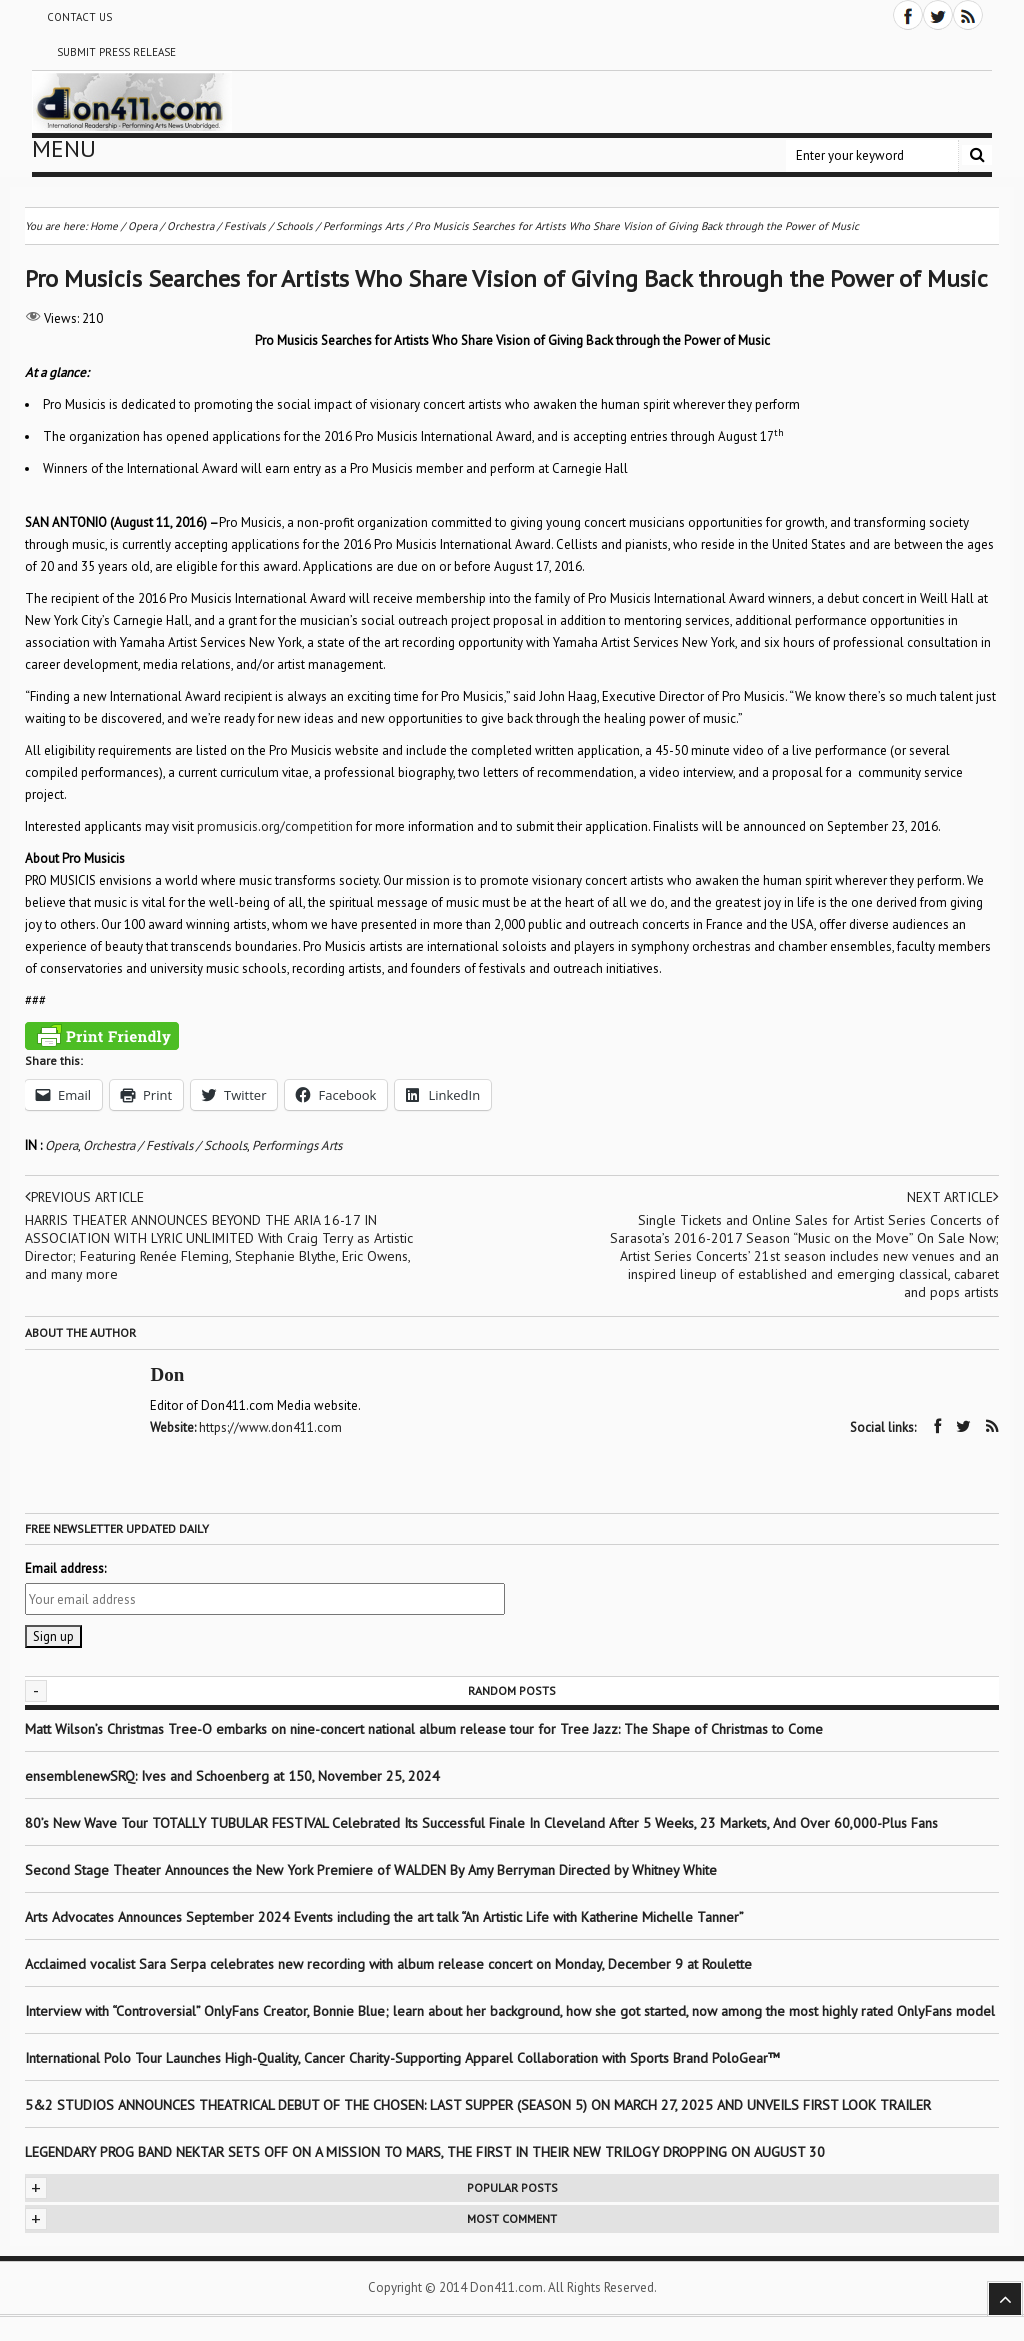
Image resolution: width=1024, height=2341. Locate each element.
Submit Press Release (116, 52)
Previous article (86, 1197)
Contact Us (79, 17)
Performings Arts (297, 1145)
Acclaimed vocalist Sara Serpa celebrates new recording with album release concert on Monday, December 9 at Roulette (388, 1963)
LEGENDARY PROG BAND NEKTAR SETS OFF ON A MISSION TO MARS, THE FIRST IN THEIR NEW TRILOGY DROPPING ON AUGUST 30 (425, 2151)
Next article (952, 1197)
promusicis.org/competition (275, 826)
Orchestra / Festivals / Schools (165, 1145)
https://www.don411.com (272, 1427)
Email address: (65, 1567)
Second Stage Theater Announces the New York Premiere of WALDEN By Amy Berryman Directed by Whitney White (371, 1869)
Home (104, 226)
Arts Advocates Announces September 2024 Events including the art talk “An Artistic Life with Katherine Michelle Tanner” (384, 1916)
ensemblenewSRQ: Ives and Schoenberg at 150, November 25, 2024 (232, 1775)
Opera (61, 1145)
